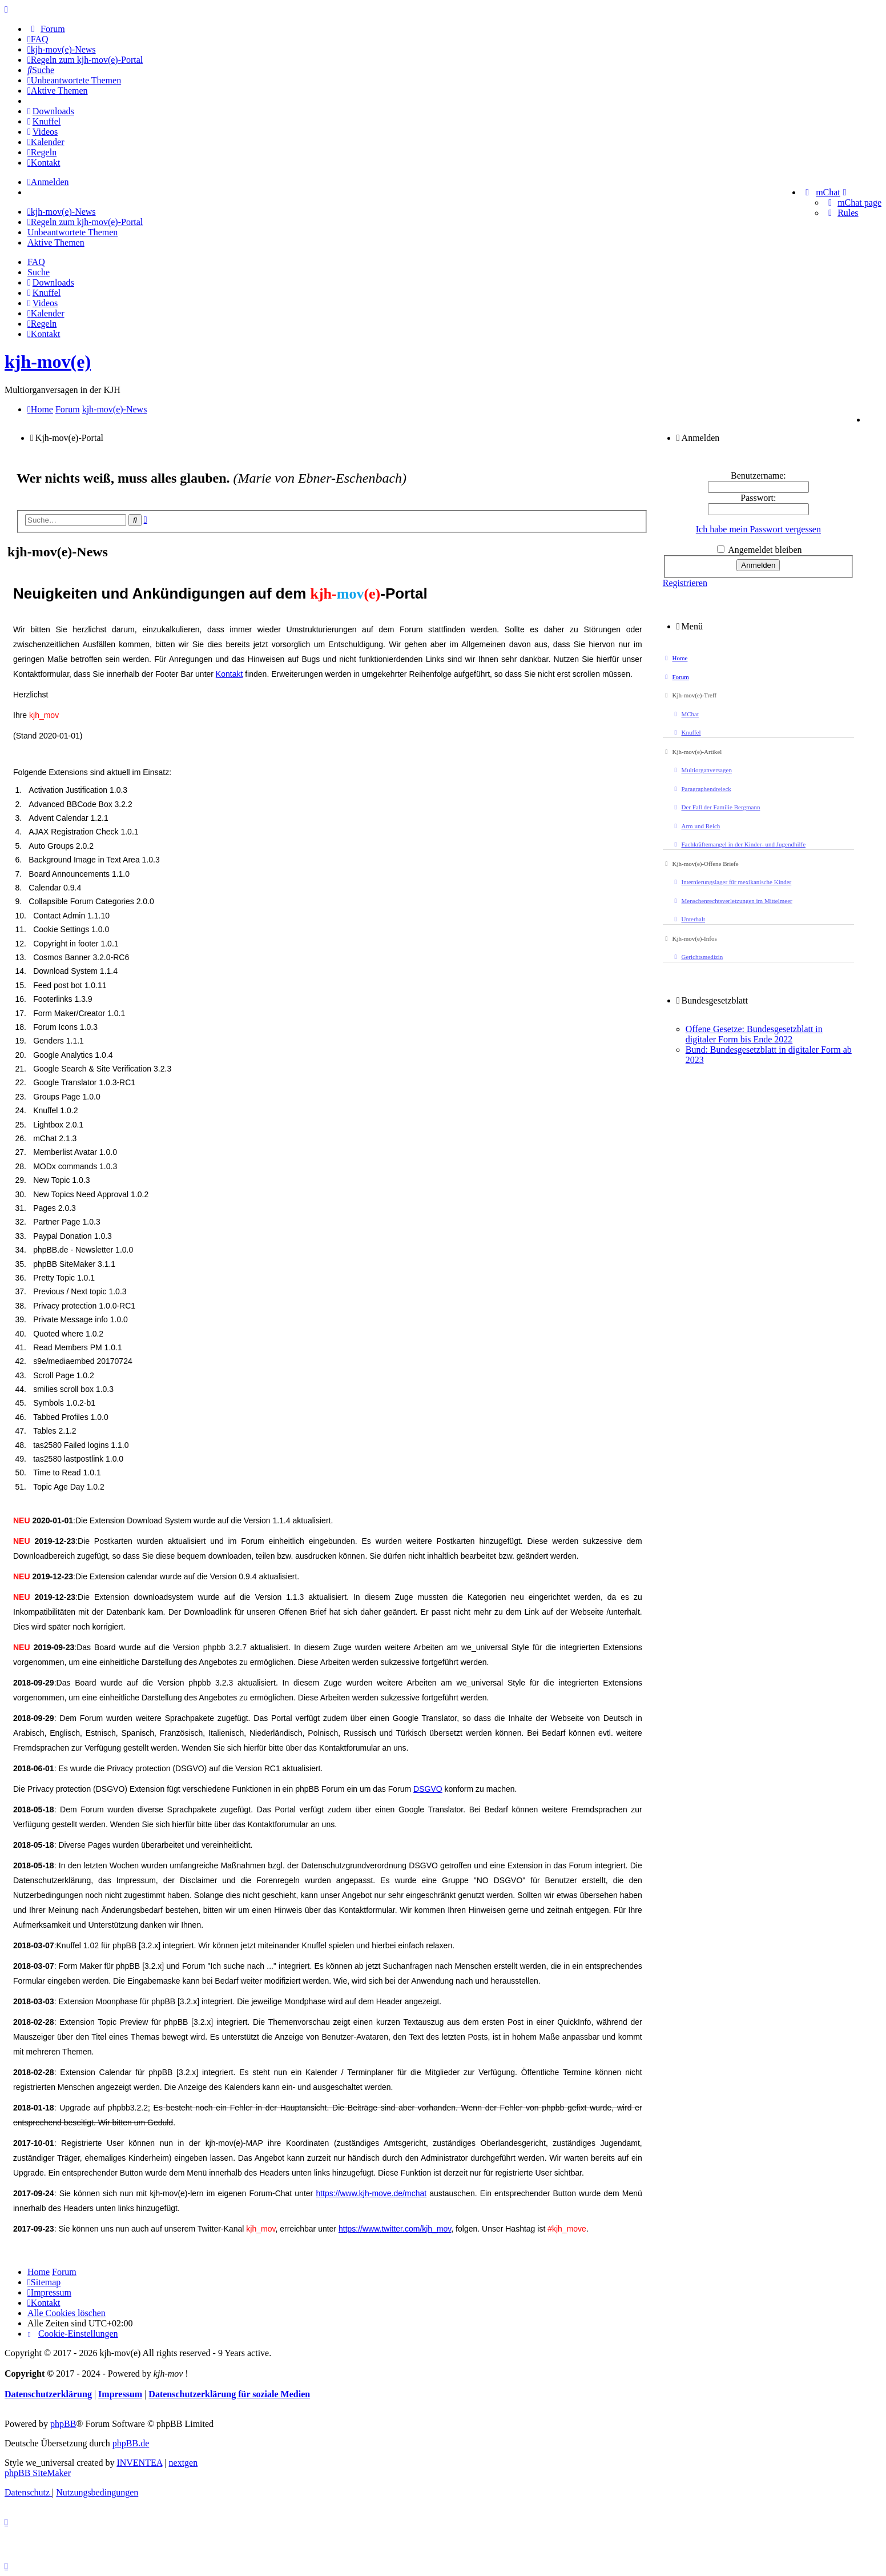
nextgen (183, 2462)
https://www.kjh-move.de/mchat (371, 2193)
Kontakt (229, 674)
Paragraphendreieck (701, 788)
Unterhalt (688, 919)
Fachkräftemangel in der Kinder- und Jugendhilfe (739, 844)
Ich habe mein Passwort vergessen (758, 529)
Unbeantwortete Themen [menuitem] (72, 232)
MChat (685, 714)
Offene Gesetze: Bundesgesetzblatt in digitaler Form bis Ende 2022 (754, 1034)
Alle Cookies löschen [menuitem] (66, 2313)
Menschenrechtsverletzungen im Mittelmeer (732, 900)
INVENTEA (139, 2462)
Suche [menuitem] (38, 272)
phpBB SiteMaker (38, 2473)
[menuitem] (46, 29)
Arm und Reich (696, 825)
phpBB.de (130, 2443)
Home (675, 658)
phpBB (63, 2424)
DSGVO (427, 1788)
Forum (676, 676)
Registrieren (685, 583)
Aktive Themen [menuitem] (55, 242)
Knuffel (686, 732)
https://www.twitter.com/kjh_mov (395, 2228)
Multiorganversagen (702, 770)
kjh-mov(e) (48, 361)
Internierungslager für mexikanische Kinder (731, 881)
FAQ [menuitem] (36, 262)
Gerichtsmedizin (697, 956)
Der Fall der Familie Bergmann (716, 807)
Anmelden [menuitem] (48, 182)
